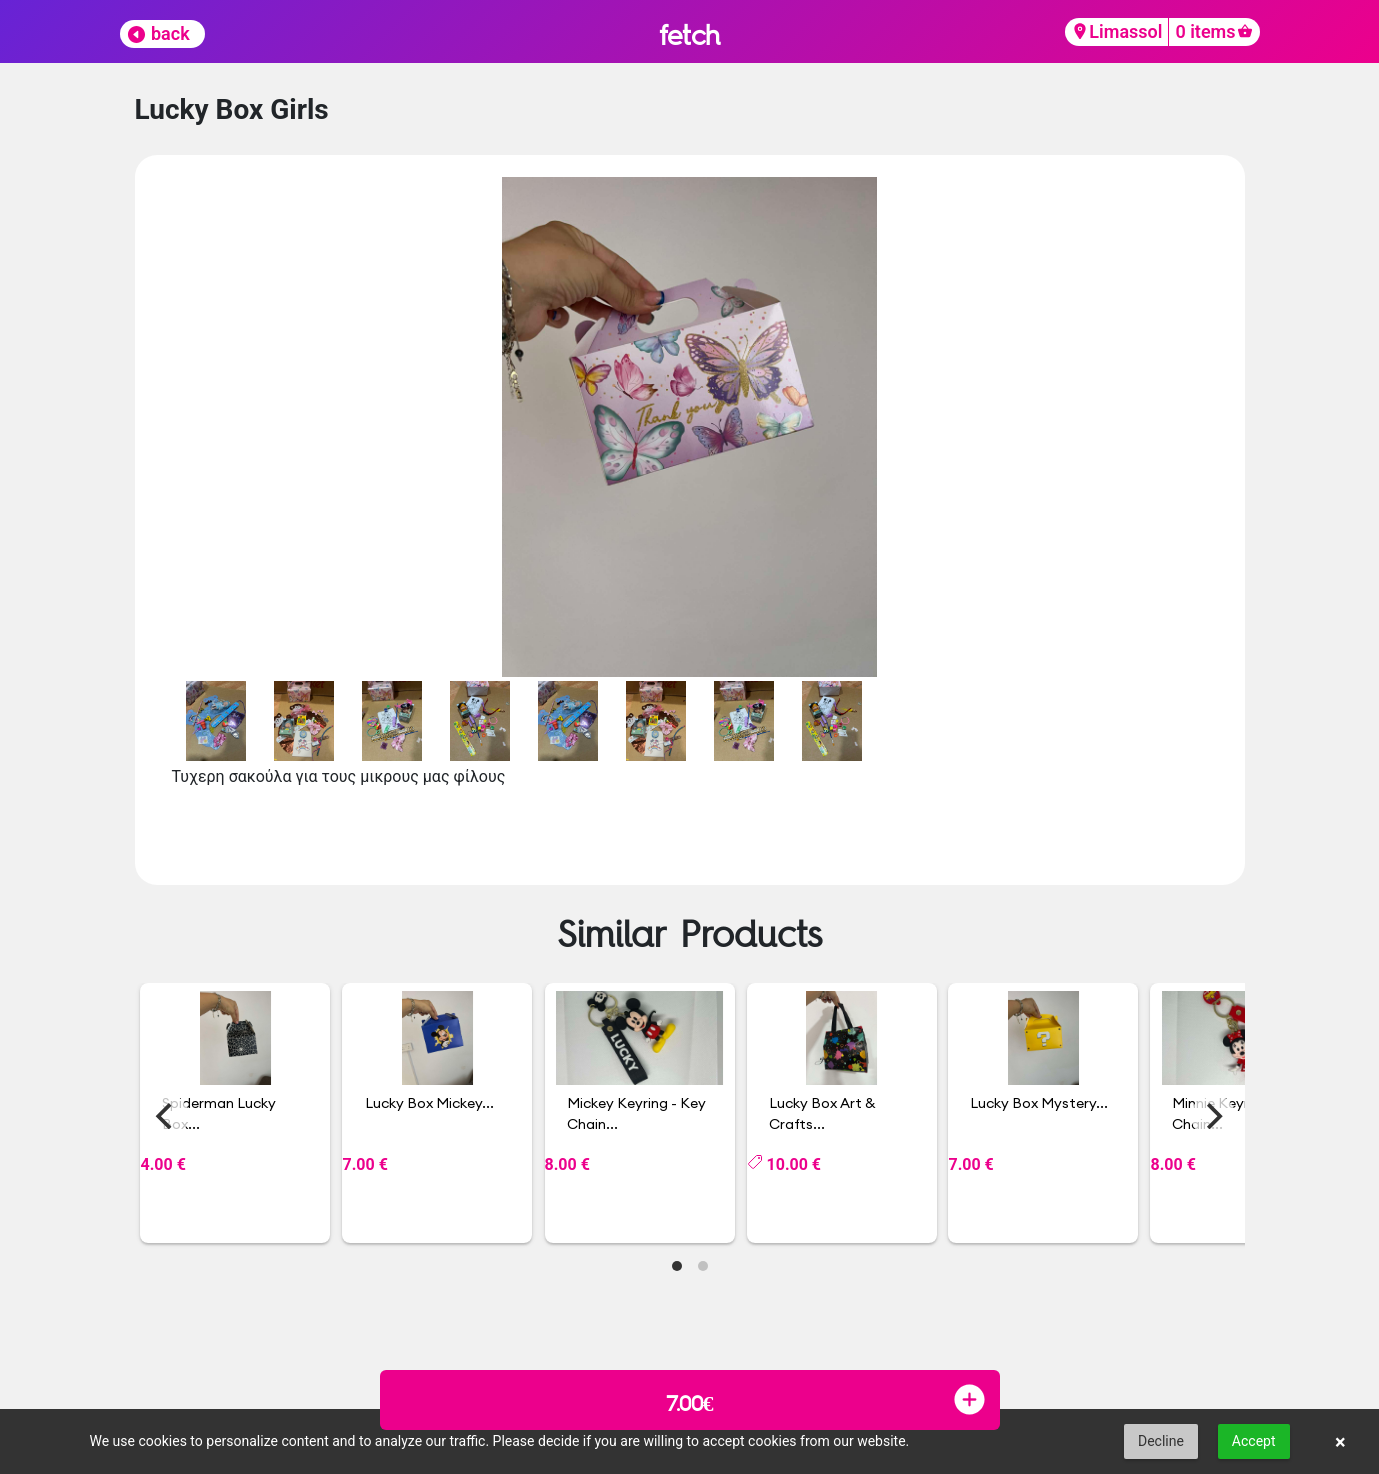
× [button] (1340, 1442)
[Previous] (167, 1116)
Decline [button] (1161, 1441)
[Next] (1213, 1116)
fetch (689, 34)
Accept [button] (1254, 1441)
